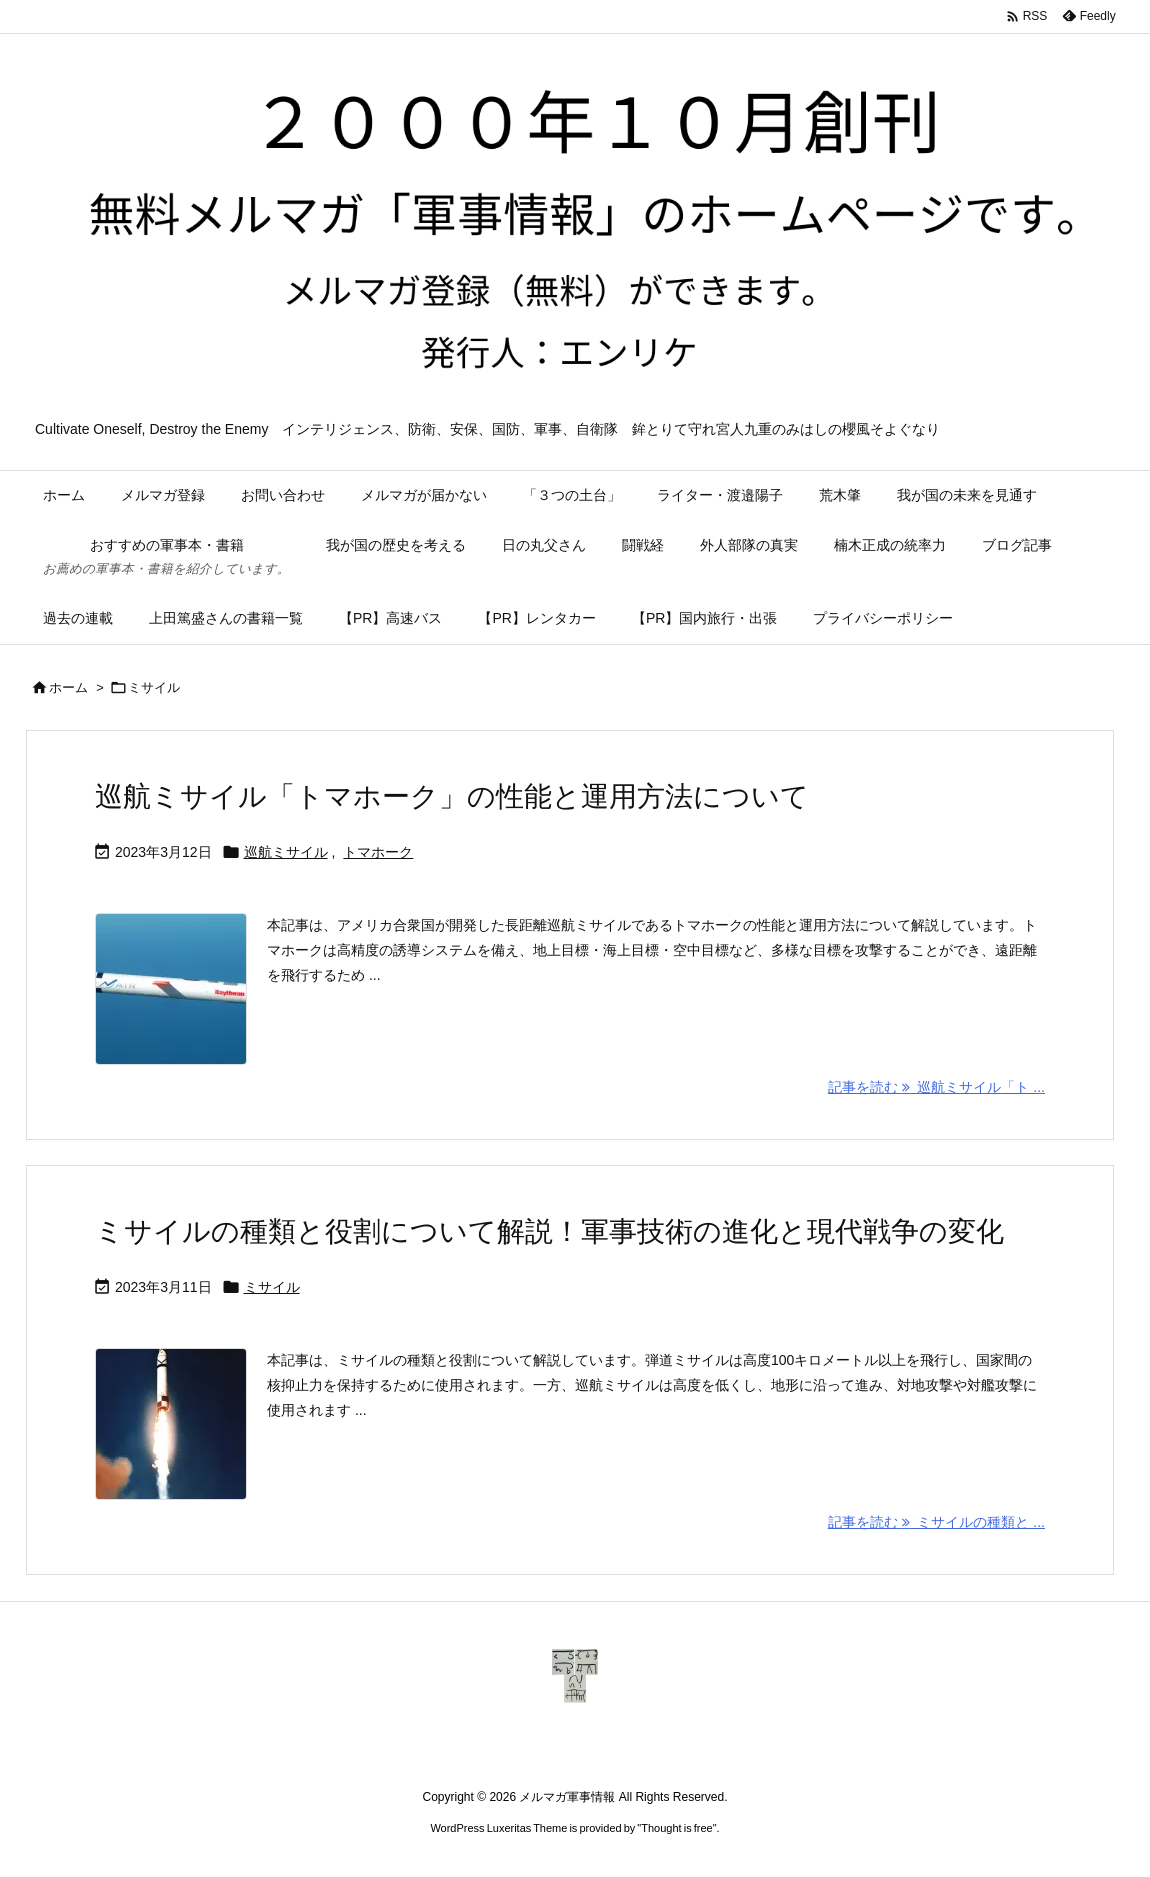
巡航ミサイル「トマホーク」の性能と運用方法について (452, 796)
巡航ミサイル (286, 852)
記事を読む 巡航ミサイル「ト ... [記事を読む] (936, 1087)
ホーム (68, 687)
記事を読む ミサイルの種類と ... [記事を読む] (936, 1522)
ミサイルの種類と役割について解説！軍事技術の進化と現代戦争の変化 (549, 1231)
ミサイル (272, 1287)
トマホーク (378, 852)
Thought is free (676, 1828)
